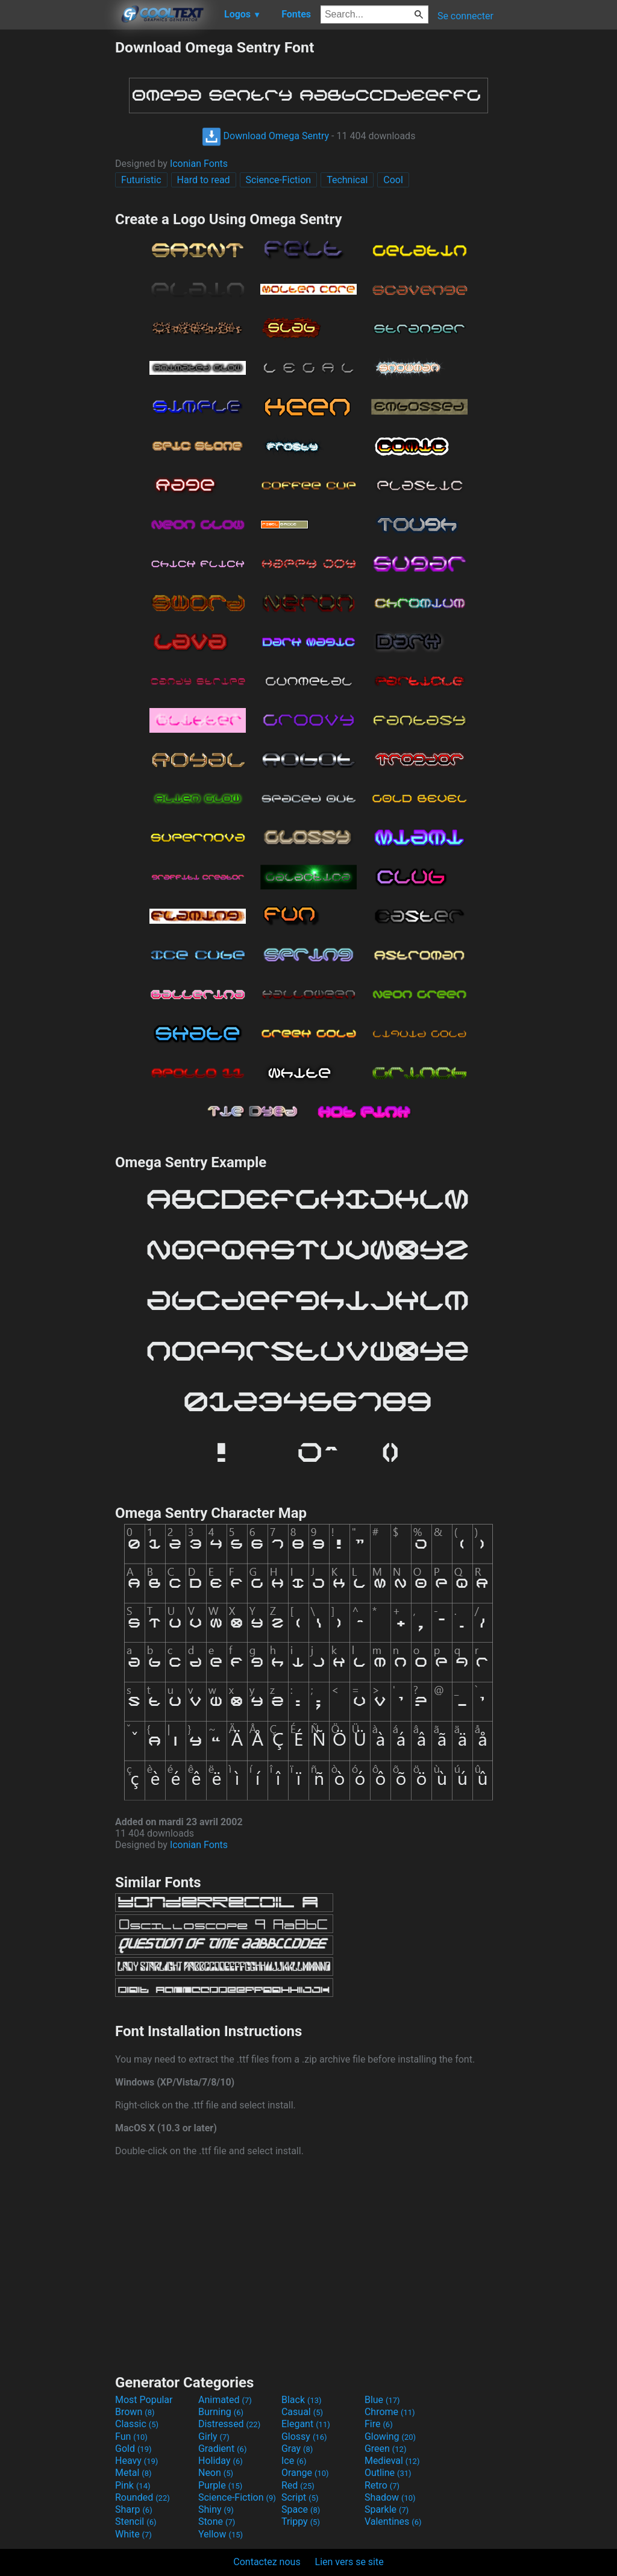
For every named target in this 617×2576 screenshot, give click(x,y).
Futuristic (141, 180)
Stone (216, 2521)
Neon (215, 2472)
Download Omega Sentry (266, 136)
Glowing (390, 2436)
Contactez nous (266, 2562)
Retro (382, 2485)
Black (301, 2399)
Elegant (305, 2424)
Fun (131, 2436)
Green (386, 2448)
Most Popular (144, 2399)
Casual (302, 2412)
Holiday (220, 2460)
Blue (382, 2399)
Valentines (393, 2521)
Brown (134, 2412)
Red (298, 2485)
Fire (379, 2424)
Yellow (220, 2534)
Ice (293, 2460)
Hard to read (203, 180)
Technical (347, 180)
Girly (214, 2436)
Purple (220, 2485)
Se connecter (465, 16)
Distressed (229, 2424)
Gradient (222, 2448)
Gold (133, 2448)
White (133, 2534)
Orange (305, 2472)
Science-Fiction (279, 180)
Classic (136, 2424)
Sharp (133, 2509)
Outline (388, 2472)
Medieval (392, 2460)
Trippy (300, 2521)
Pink (133, 2485)
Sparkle (387, 2509)
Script (300, 2497)
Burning (220, 2412)
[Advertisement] (57, 219)
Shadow (390, 2497)
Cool (393, 180)
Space (300, 2509)
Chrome (390, 2412)
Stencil (135, 2521)
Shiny (216, 2509)
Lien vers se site (349, 2562)
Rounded (142, 2497)
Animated (225, 2399)
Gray (297, 2448)
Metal (133, 2472)
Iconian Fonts (199, 163)
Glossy (304, 2436)
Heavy (136, 2460)
